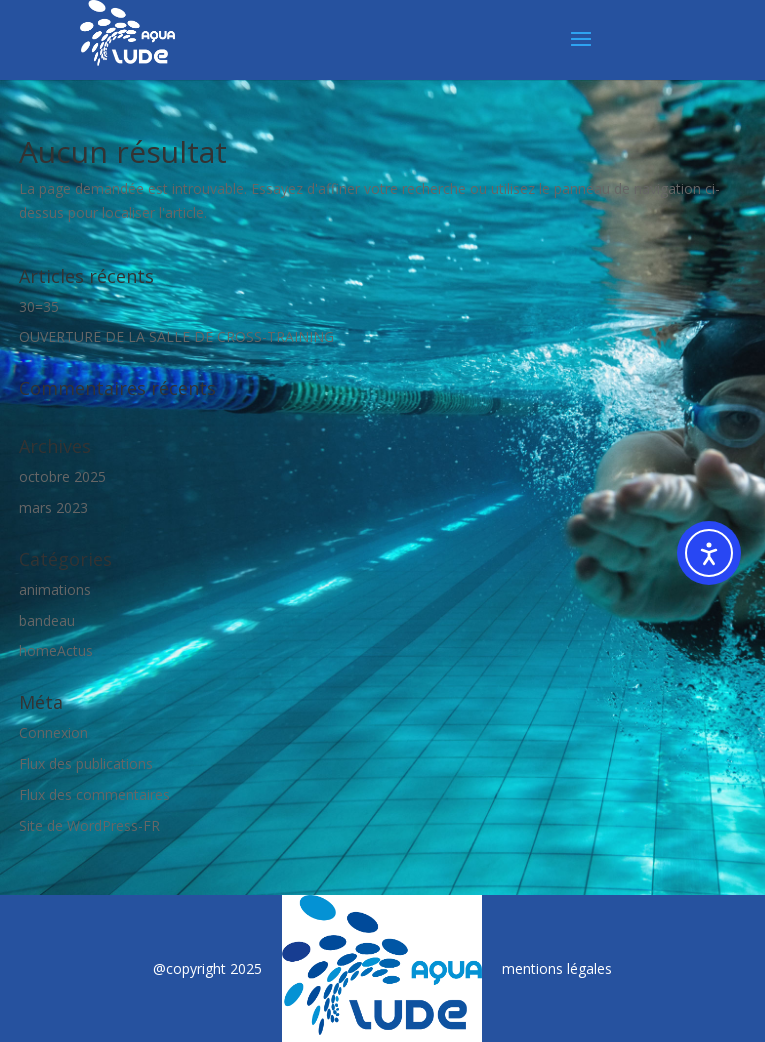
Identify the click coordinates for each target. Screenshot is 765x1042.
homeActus (56, 650)
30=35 (39, 306)
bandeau (47, 620)
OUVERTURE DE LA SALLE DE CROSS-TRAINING (176, 336)
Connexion (53, 732)
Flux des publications (86, 763)
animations (55, 589)
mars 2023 (53, 507)
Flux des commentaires (94, 794)
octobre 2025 (62, 476)
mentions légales (557, 968)
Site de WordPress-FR (89, 825)
